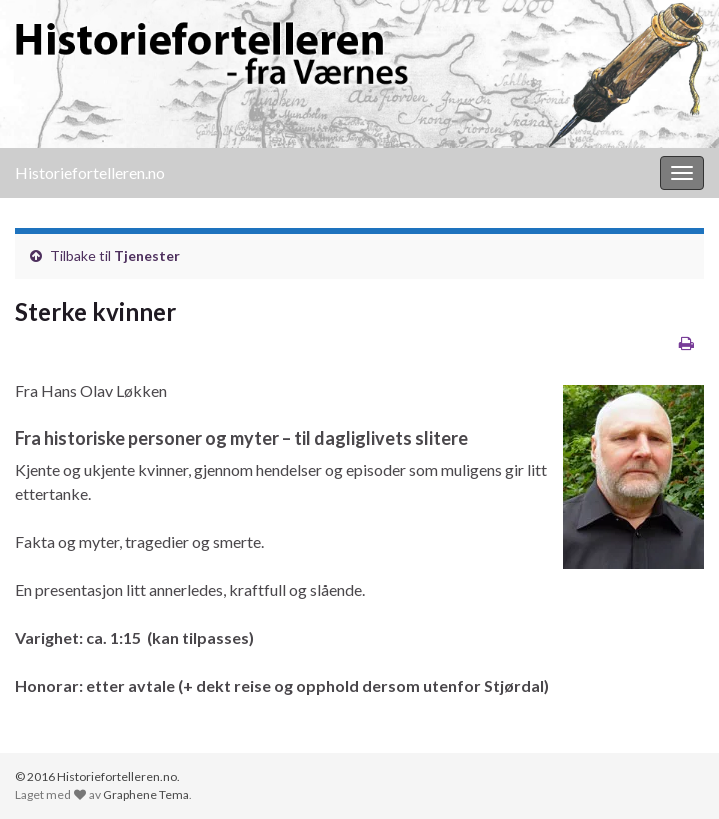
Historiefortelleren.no (90, 172)
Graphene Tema (146, 794)
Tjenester (147, 255)
